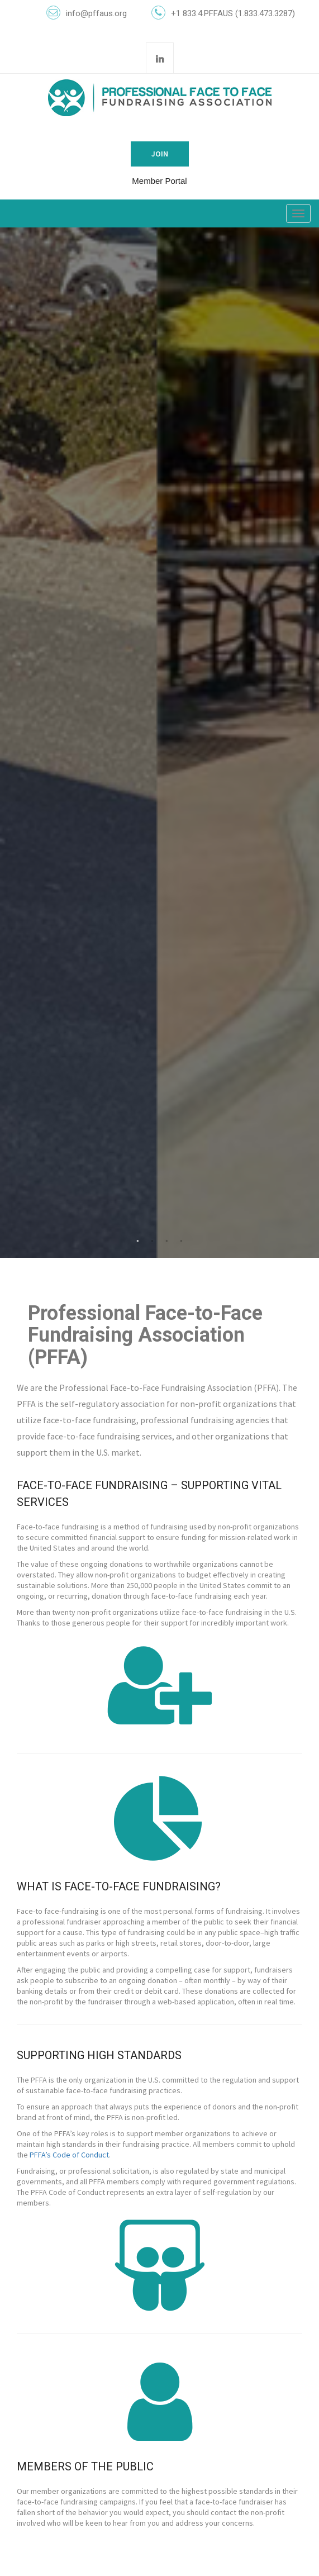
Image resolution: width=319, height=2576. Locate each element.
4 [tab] (181, 1241)
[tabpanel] (159, 742)
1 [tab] (138, 1241)
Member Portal (159, 181)
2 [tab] (152, 1241)
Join (159, 154)
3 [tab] (167, 1241)
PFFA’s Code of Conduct (69, 2155)
